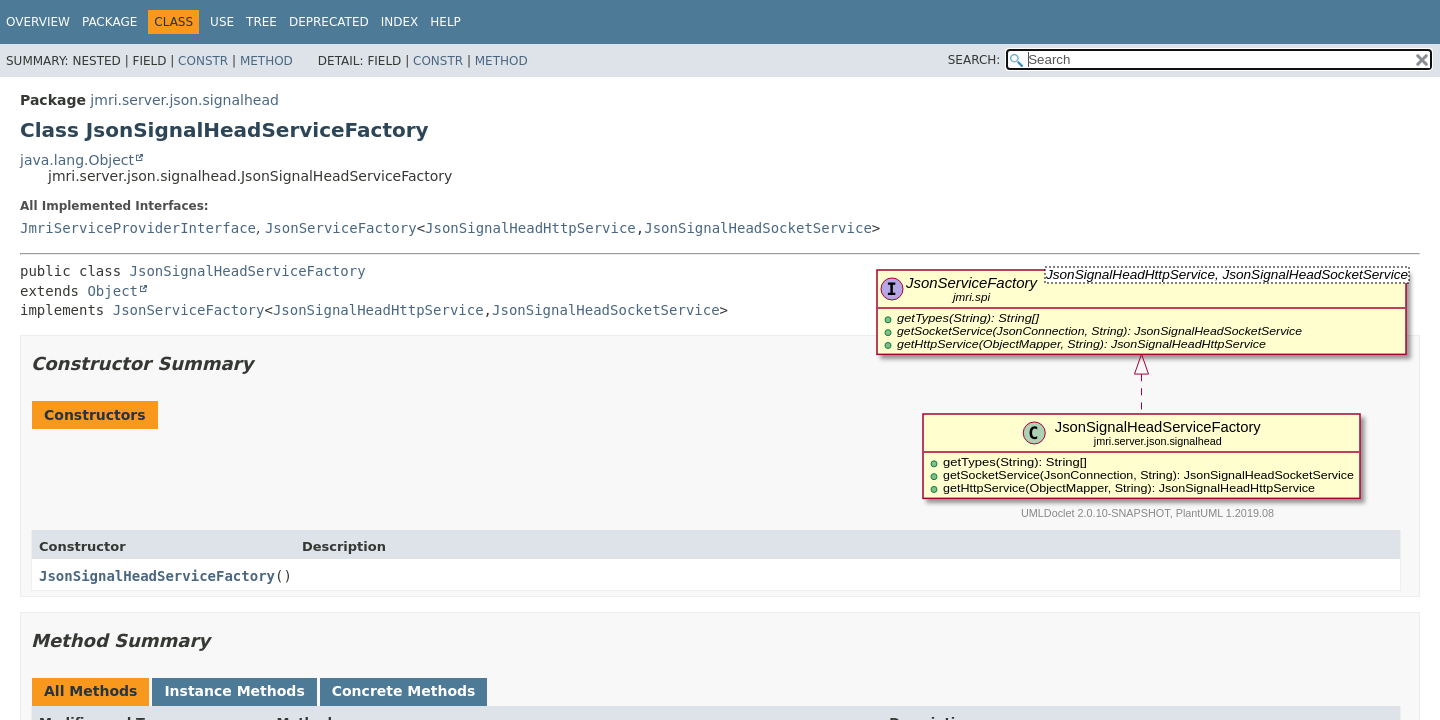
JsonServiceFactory (341, 228)
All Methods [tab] (90, 691)
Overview (38, 22)
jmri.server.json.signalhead (184, 100)
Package (109, 22)
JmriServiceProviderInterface (138, 228)
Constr (203, 61)
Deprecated (329, 22)
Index (400, 22)
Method (266, 61)
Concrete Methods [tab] (404, 691)
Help (445, 22)
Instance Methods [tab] (234, 691)
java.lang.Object (77, 160)
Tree (261, 22)
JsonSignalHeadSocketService (758, 228)
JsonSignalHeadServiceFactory (248, 271)
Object (112, 291)
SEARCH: (974, 60)
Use (222, 22)
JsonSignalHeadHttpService (530, 228)
